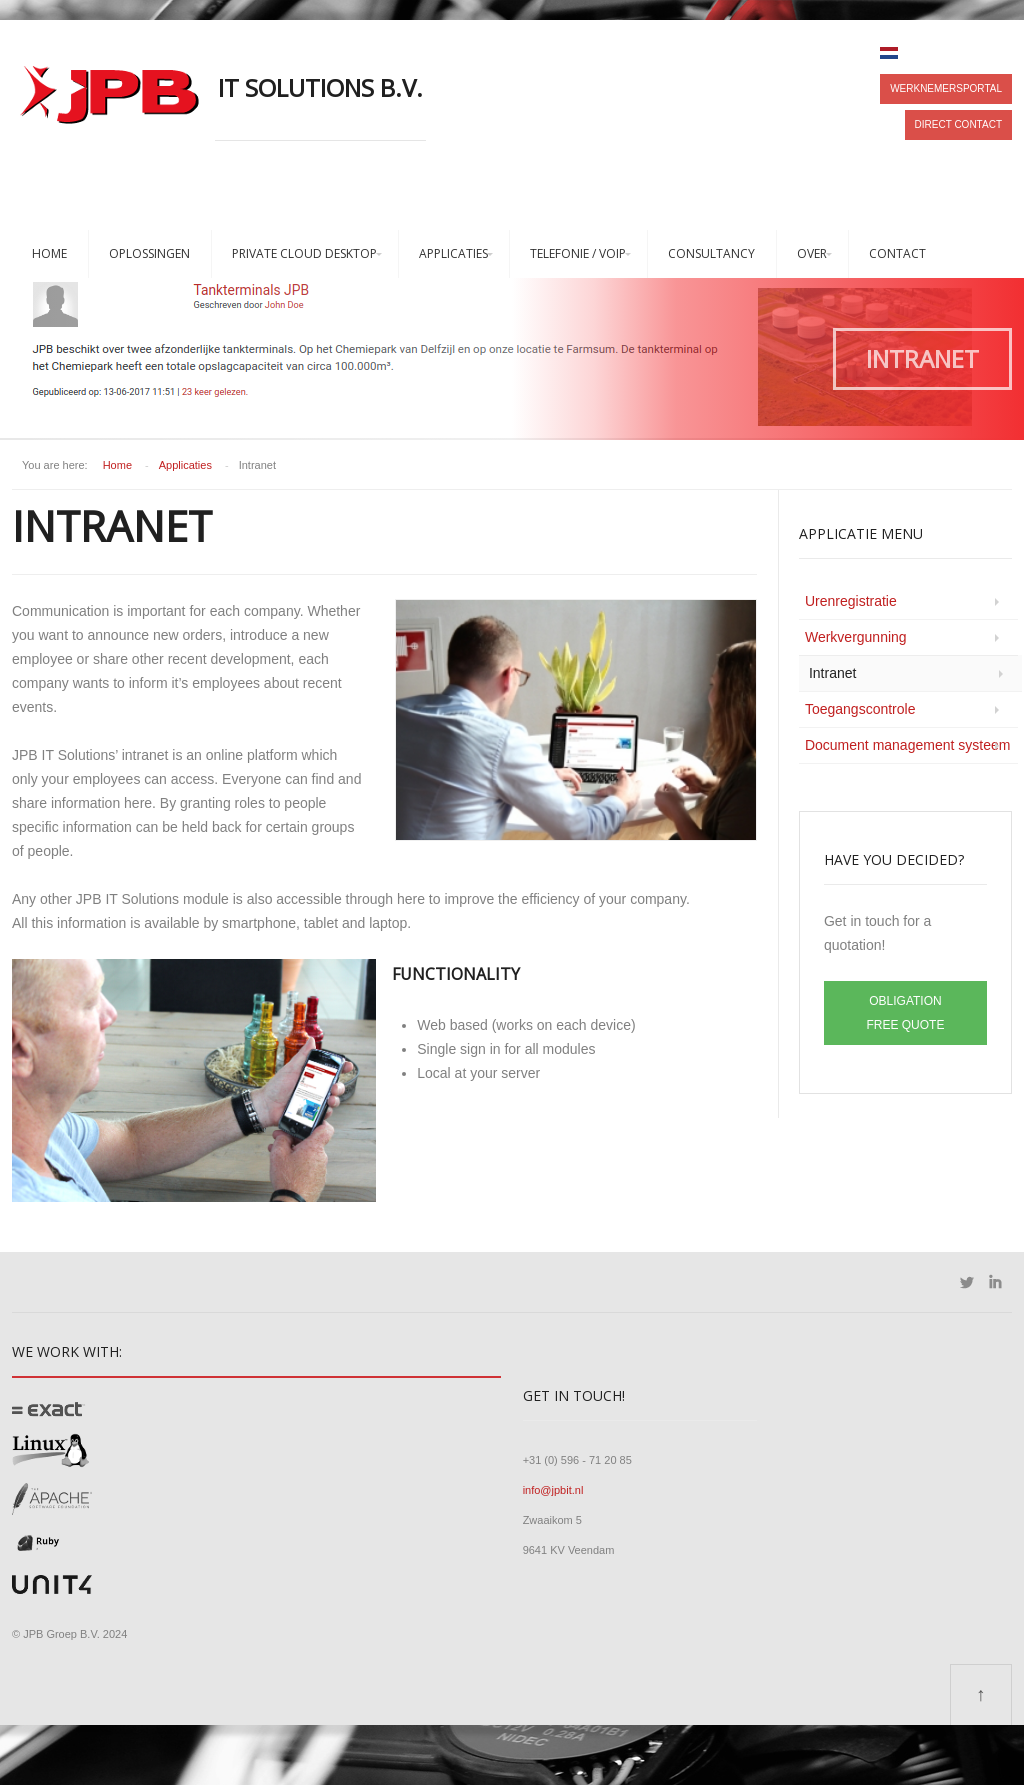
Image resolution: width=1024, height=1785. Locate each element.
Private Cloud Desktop (304, 253)
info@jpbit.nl (553, 1490)
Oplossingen (149, 253)
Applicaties (453, 253)
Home (49, 253)
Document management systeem (907, 745)
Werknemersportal (946, 88)
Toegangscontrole (860, 709)
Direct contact (958, 124)
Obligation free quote (905, 1013)
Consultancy (711, 253)
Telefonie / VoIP (578, 253)
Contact (897, 253)
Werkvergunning (856, 637)
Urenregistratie (851, 601)
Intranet (832, 673)
